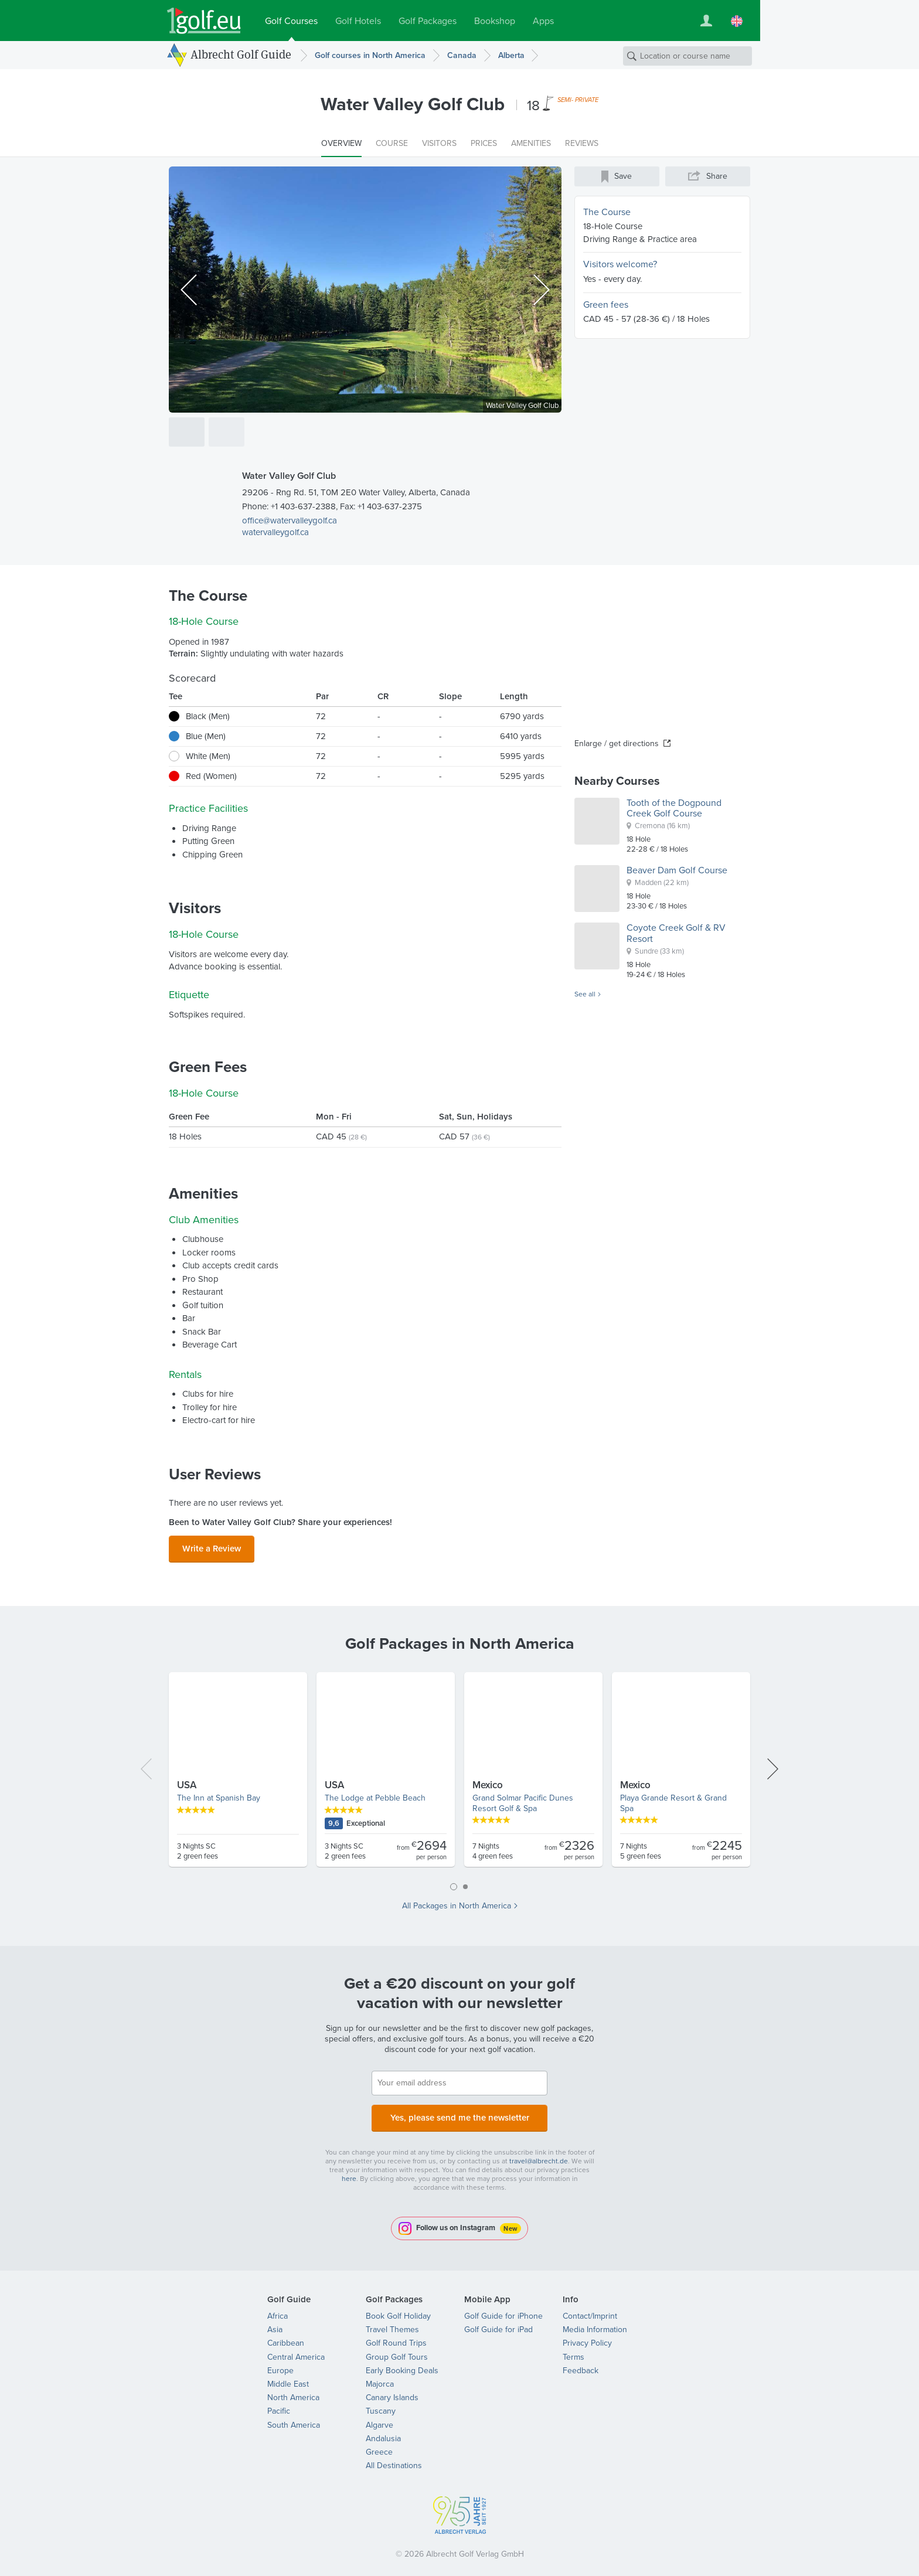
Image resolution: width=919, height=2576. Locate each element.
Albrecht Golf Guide (240, 54)
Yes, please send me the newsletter (459, 2112)
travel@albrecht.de (538, 2154)
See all (584, 994)
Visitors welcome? (620, 264)
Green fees (605, 304)
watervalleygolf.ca (275, 532)
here (349, 2171)
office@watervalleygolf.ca (289, 520)
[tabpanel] (459, 1771)
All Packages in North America (456, 1902)
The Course (607, 212)
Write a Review (211, 1546)
